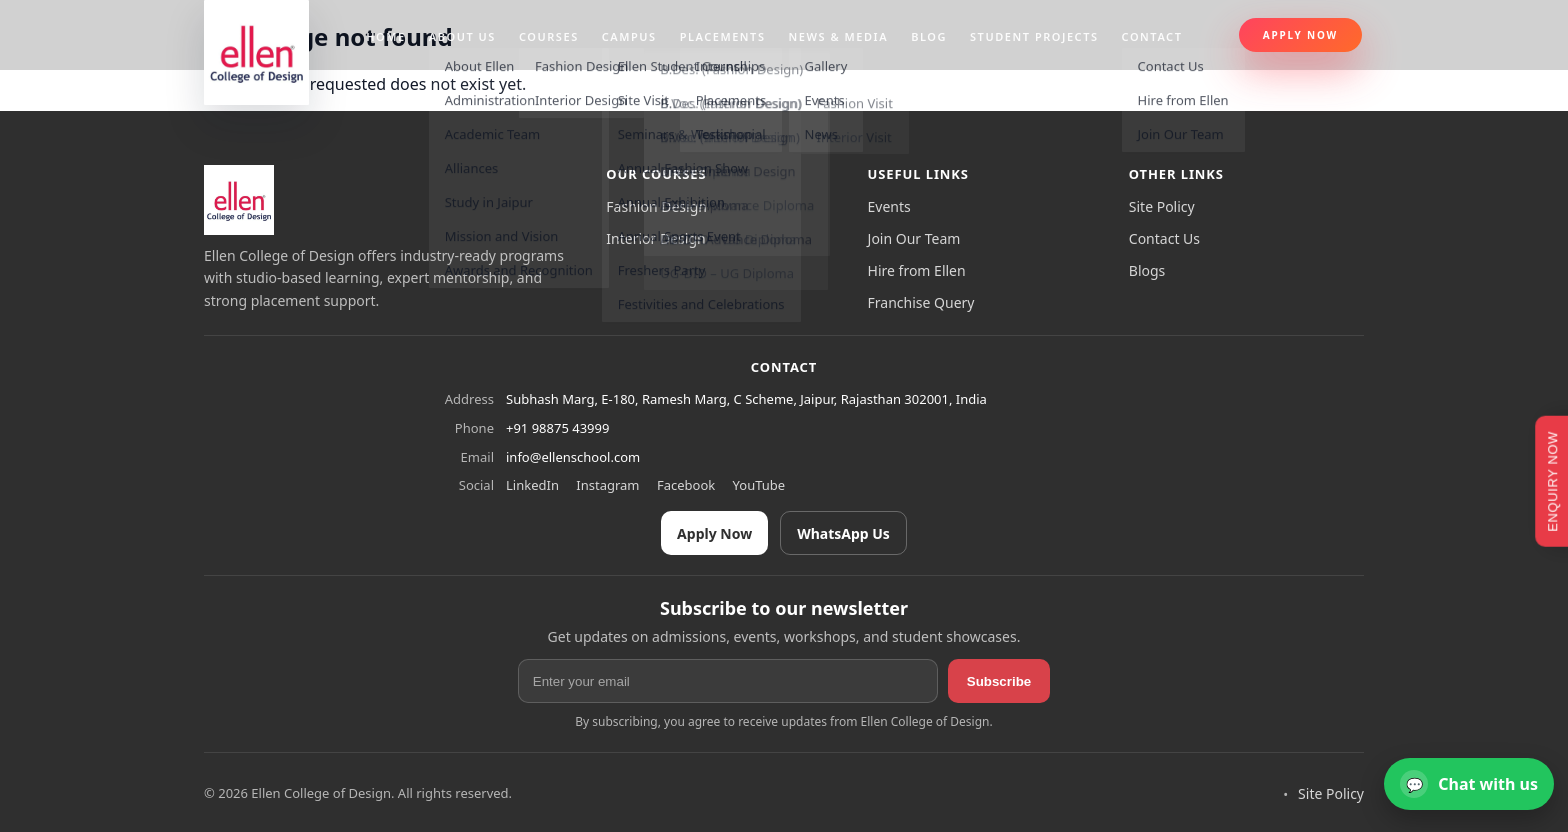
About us (462, 36)
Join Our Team (914, 238)
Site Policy (1162, 206)
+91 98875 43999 (557, 428)
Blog (929, 36)
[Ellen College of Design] (239, 200)
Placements (723, 36)
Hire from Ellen (917, 270)
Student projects (1034, 36)
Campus (629, 36)
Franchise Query (921, 302)
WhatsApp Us (843, 533)
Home (386, 36)
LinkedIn (532, 485)
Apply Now (1300, 35)
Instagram (607, 485)
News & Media (839, 36)
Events (889, 206)
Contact (1152, 36)
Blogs (1147, 270)
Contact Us (1164, 238)
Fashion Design (656, 206)
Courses (549, 36)
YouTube (759, 485)
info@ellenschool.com (573, 457)
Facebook (686, 485)
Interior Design (655, 238)
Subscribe (999, 681)
